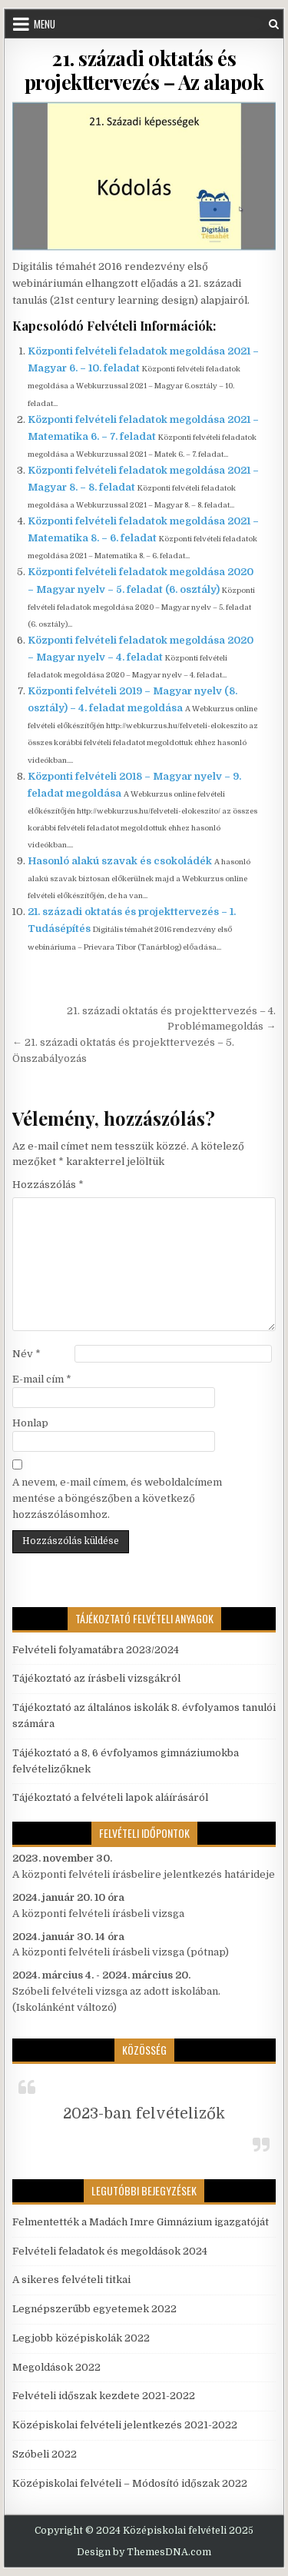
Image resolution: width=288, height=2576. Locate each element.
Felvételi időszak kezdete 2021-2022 (103, 2395)
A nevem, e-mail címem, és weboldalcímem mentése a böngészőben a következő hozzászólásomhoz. (117, 1498)
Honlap (30, 1423)
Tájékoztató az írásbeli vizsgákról (96, 1678)
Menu (44, 24)
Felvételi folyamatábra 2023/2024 (95, 1650)
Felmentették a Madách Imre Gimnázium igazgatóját (140, 2222)
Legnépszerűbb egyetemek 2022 (94, 2309)
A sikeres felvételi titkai (71, 2279)
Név (26, 1354)
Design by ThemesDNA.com (144, 2552)
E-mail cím (41, 1379)
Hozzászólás (48, 1184)
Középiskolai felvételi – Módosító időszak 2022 (129, 2483)
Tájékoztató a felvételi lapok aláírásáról (110, 1797)
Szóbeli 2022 (44, 2454)
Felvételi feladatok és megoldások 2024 (109, 2251)
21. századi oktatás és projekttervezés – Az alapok (144, 70)
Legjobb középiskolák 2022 (81, 2338)
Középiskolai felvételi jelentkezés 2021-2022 (124, 2425)
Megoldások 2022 (56, 2367)
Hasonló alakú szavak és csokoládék (120, 861)
